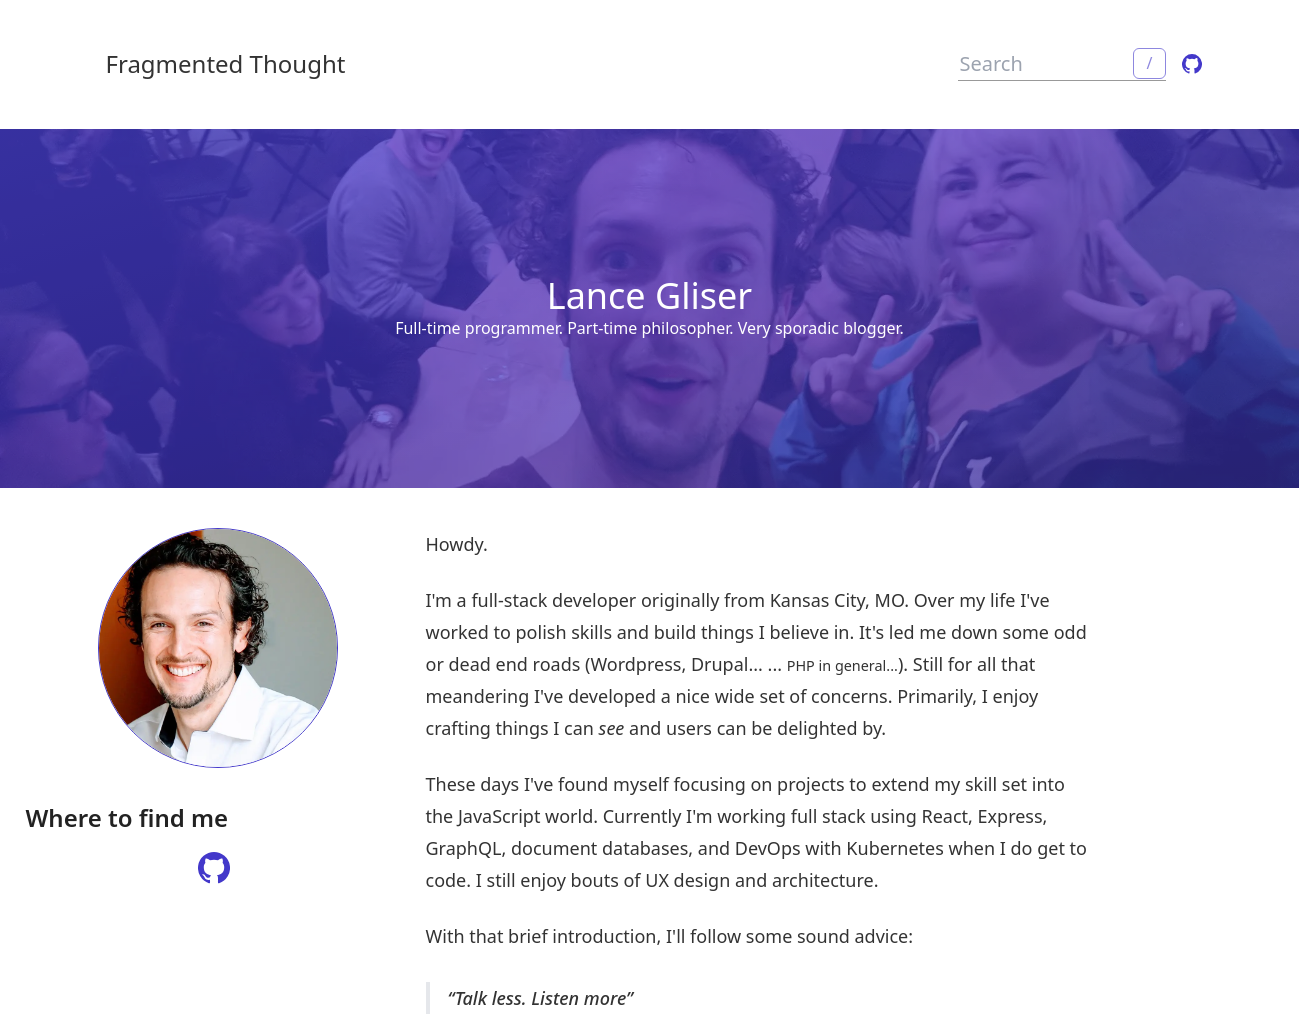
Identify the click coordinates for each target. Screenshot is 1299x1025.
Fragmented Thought (226, 63)
